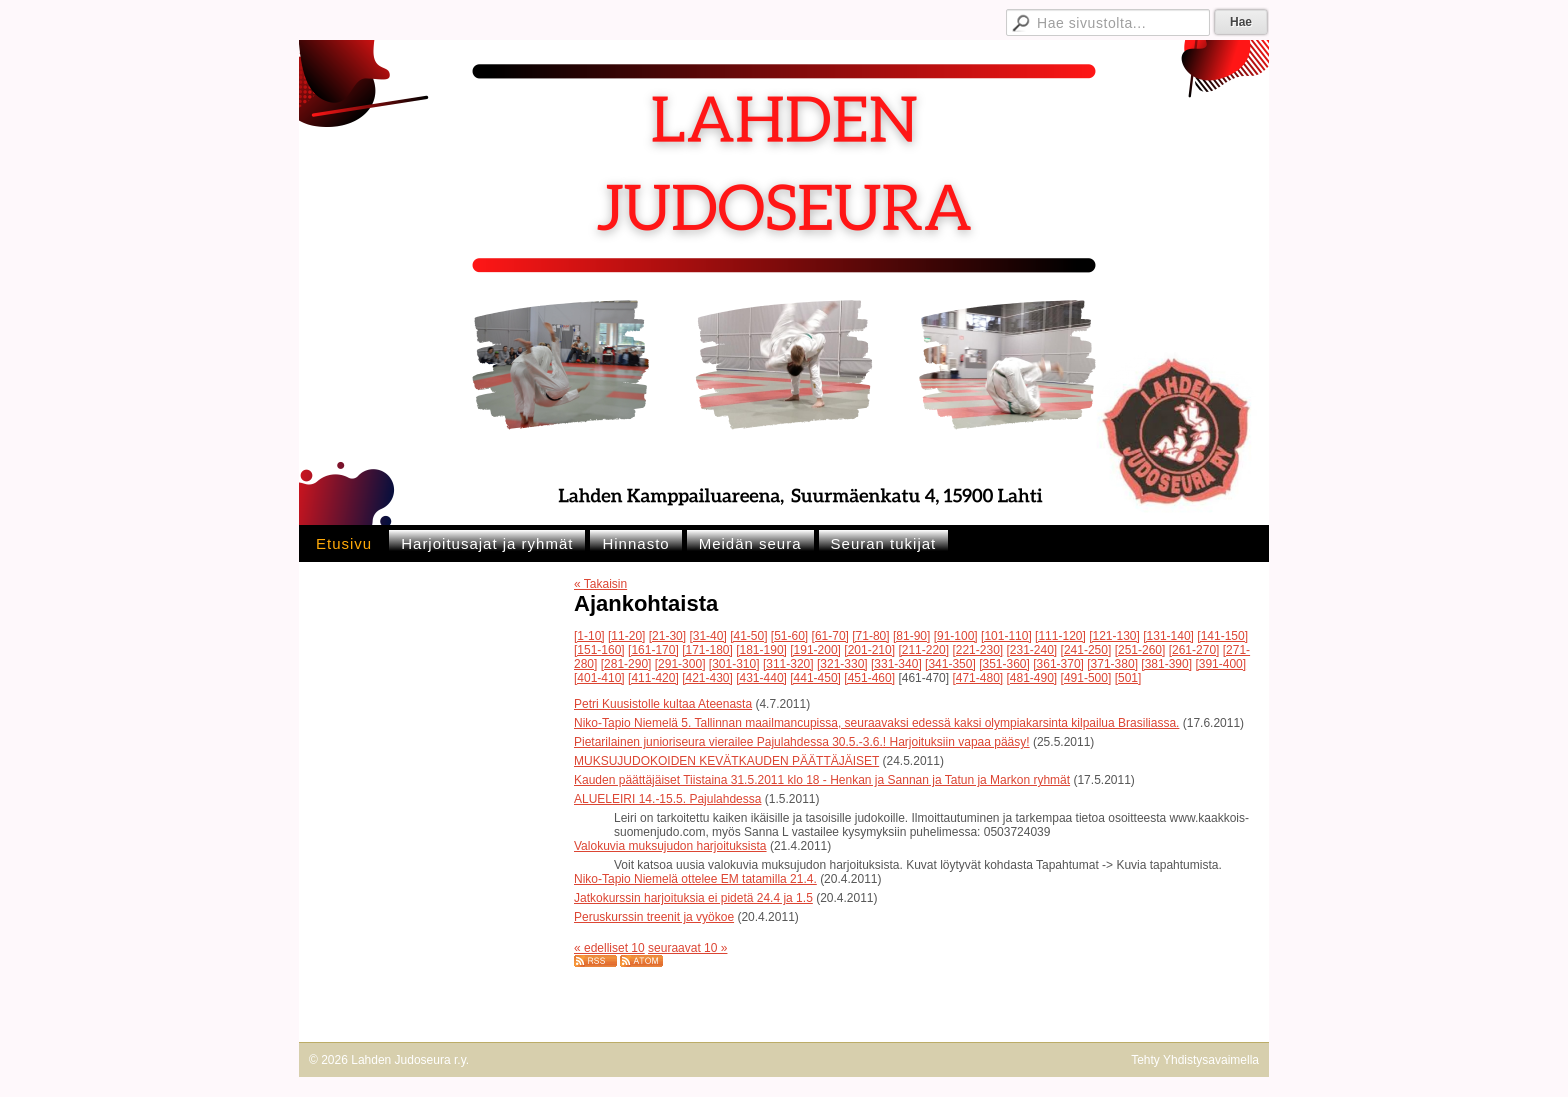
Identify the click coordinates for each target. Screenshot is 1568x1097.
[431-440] (761, 678)
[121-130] (1114, 636)
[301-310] (734, 664)
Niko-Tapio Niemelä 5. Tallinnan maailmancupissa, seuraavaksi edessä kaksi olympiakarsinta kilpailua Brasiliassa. (876, 723)
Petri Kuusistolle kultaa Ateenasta (663, 704)
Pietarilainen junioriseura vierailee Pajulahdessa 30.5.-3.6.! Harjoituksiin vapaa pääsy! (802, 742)
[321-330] (842, 664)
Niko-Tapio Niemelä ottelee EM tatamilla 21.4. (695, 879)
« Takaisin (600, 584)
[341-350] (950, 664)
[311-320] (788, 664)
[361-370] (1058, 664)
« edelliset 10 (609, 948)
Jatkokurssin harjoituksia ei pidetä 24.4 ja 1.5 (693, 898)
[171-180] (707, 650)
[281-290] (626, 664)
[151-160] (599, 650)
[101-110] (1006, 636)
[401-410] (599, 678)
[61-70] (830, 636)
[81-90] (911, 636)
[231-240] (1032, 650)
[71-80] (870, 636)
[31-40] (707, 636)
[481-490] (1032, 678)
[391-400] (1220, 664)
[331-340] (896, 664)
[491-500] (1086, 678)
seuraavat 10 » (687, 948)
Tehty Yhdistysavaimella (1195, 1060)
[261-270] (1194, 650)
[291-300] (680, 664)
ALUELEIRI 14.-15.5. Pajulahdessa (667, 799)
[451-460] (869, 678)
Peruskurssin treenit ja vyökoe (654, 917)
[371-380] (1112, 664)
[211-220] (923, 650)
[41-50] (748, 636)
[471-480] (977, 678)
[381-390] (1166, 664)
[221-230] (977, 650)
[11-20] (626, 636)
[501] (1128, 678)
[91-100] (956, 636)
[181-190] (761, 650)
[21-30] (667, 636)
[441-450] (815, 678)
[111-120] (1060, 636)
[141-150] (1222, 636)
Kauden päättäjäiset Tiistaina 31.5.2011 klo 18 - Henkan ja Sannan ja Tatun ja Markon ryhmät (822, 780)
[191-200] (815, 650)
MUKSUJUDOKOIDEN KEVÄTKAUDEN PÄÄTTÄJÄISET (726, 761)
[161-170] (653, 650)
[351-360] (1004, 664)
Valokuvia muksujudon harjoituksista (670, 846)
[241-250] (1086, 650)
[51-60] (789, 636)
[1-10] (589, 636)
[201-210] (869, 650)
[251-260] (1140, 650)
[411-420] (653, 678)
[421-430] (707, 678)
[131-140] (1168, 636)
